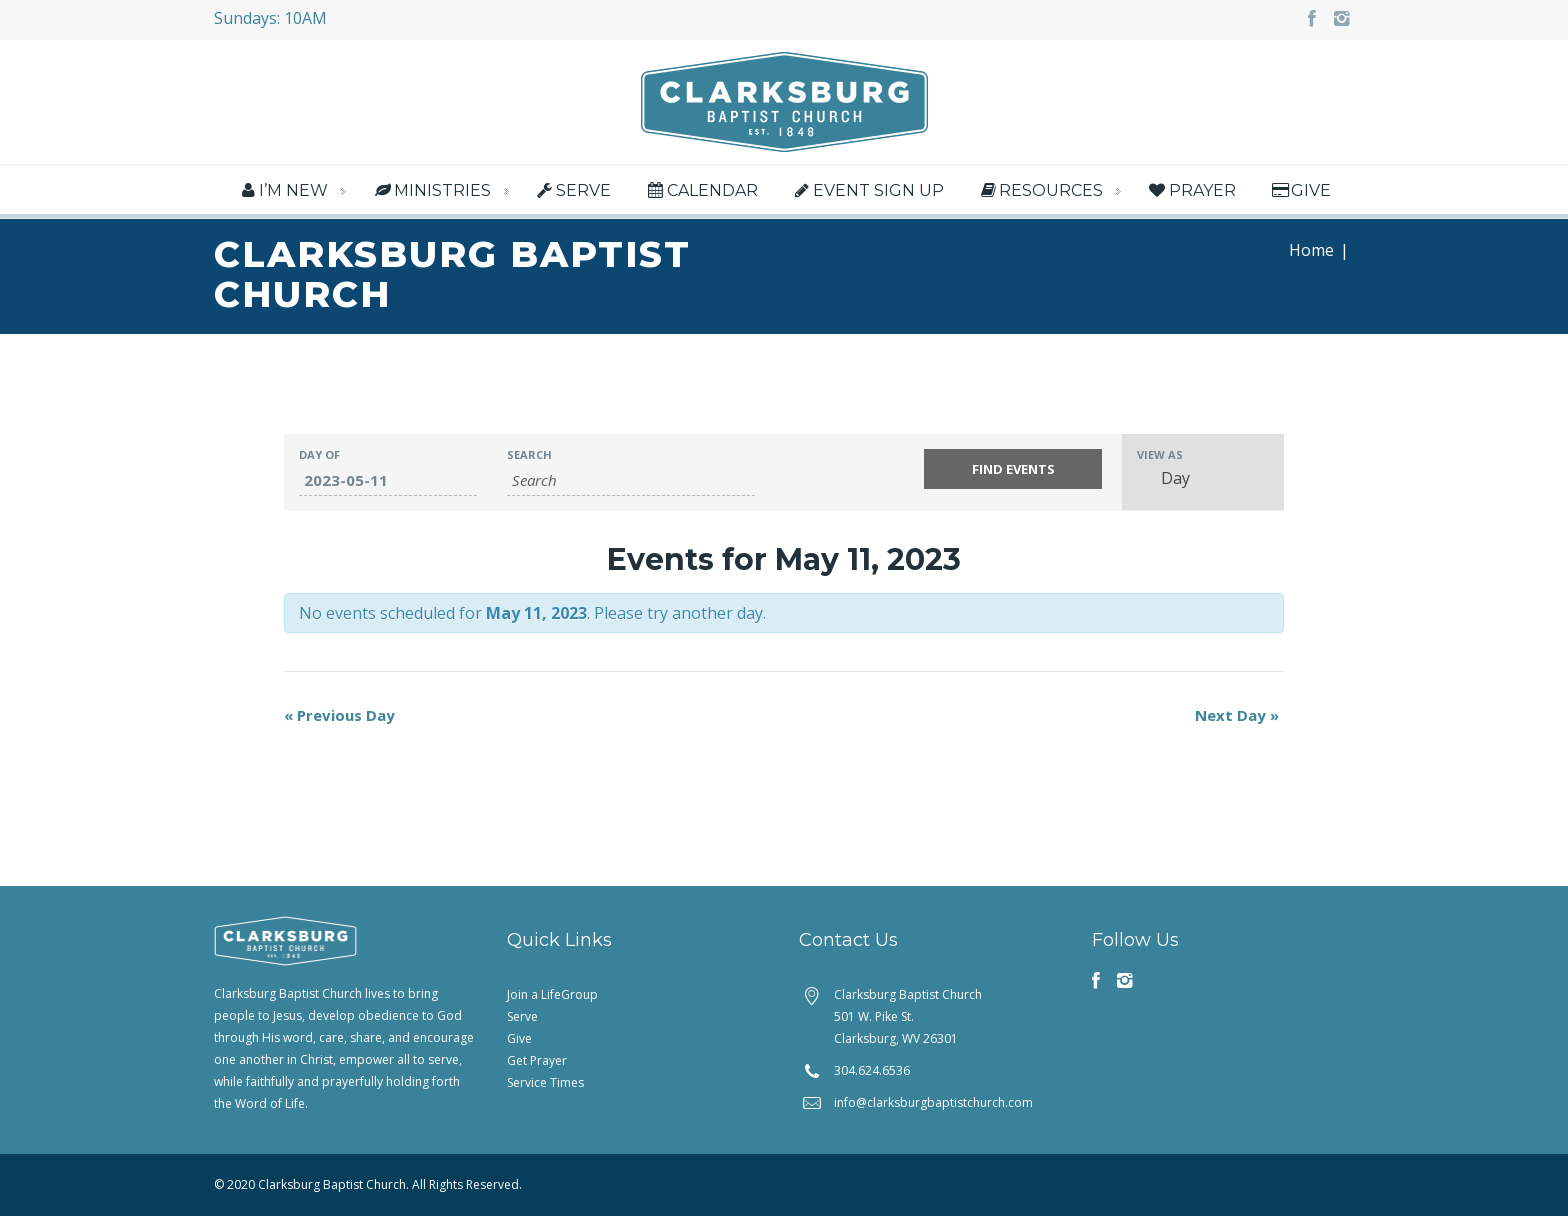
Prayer (1190, 190)
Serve (572, 190)
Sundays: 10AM (270, 18)
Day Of (319, 458)
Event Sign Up (867, 190)
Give (1300, 190)
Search (529, 458)
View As (1160, 458)
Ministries (430, 190)
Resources (1040, 190)
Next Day (1237, 719)
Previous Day (339, 719)
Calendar (700, 190)
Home (1311, 254)
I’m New (282, 190)
